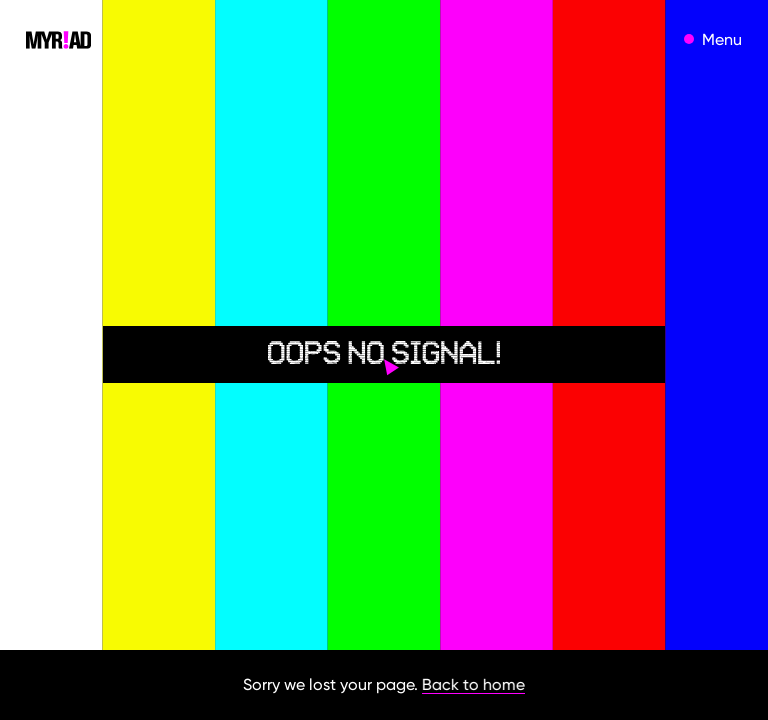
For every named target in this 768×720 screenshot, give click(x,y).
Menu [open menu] (722, 39)
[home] (58, 39)
